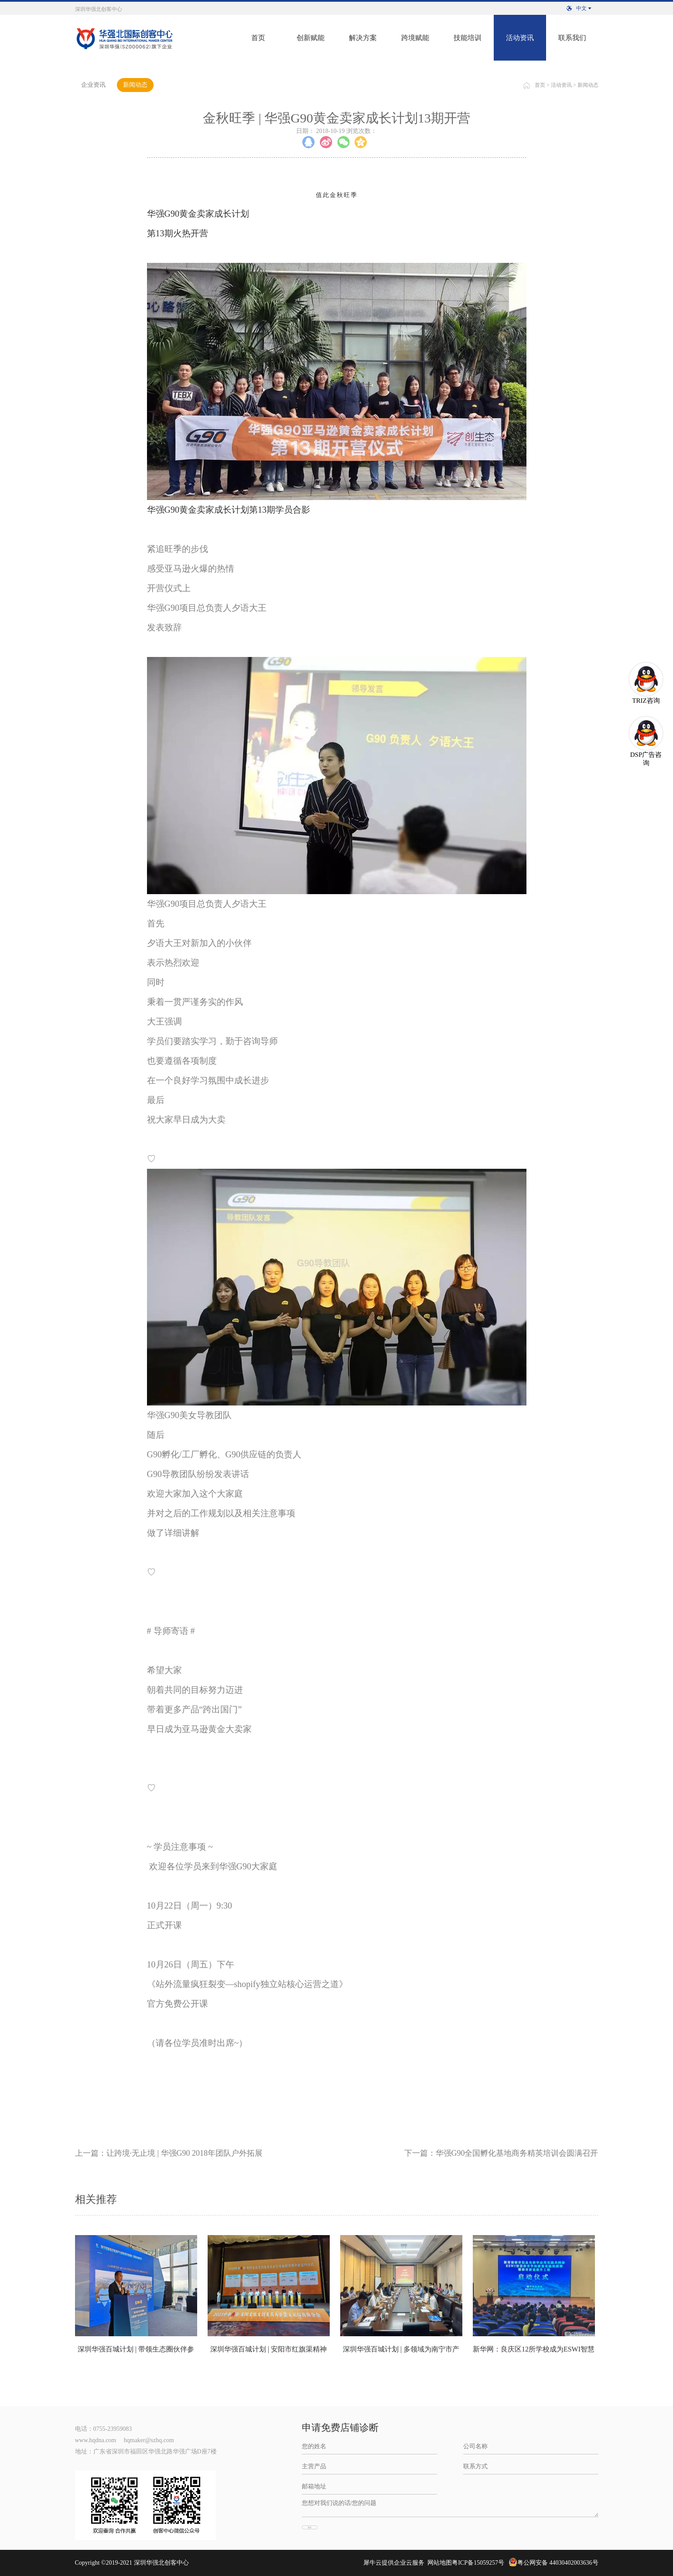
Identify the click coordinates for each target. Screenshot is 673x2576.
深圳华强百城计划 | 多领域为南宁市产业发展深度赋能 (401, 2353)
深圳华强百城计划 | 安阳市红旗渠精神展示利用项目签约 (268, 2353)
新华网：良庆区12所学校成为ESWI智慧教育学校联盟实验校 (533, 2353)
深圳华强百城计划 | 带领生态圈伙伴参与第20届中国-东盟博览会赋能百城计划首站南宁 (135, 2353)
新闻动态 (587, 85)
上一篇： (169, 2153)
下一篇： (501, 2153)
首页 (258, 37)
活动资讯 (561, 85)
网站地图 (438, 2562)
